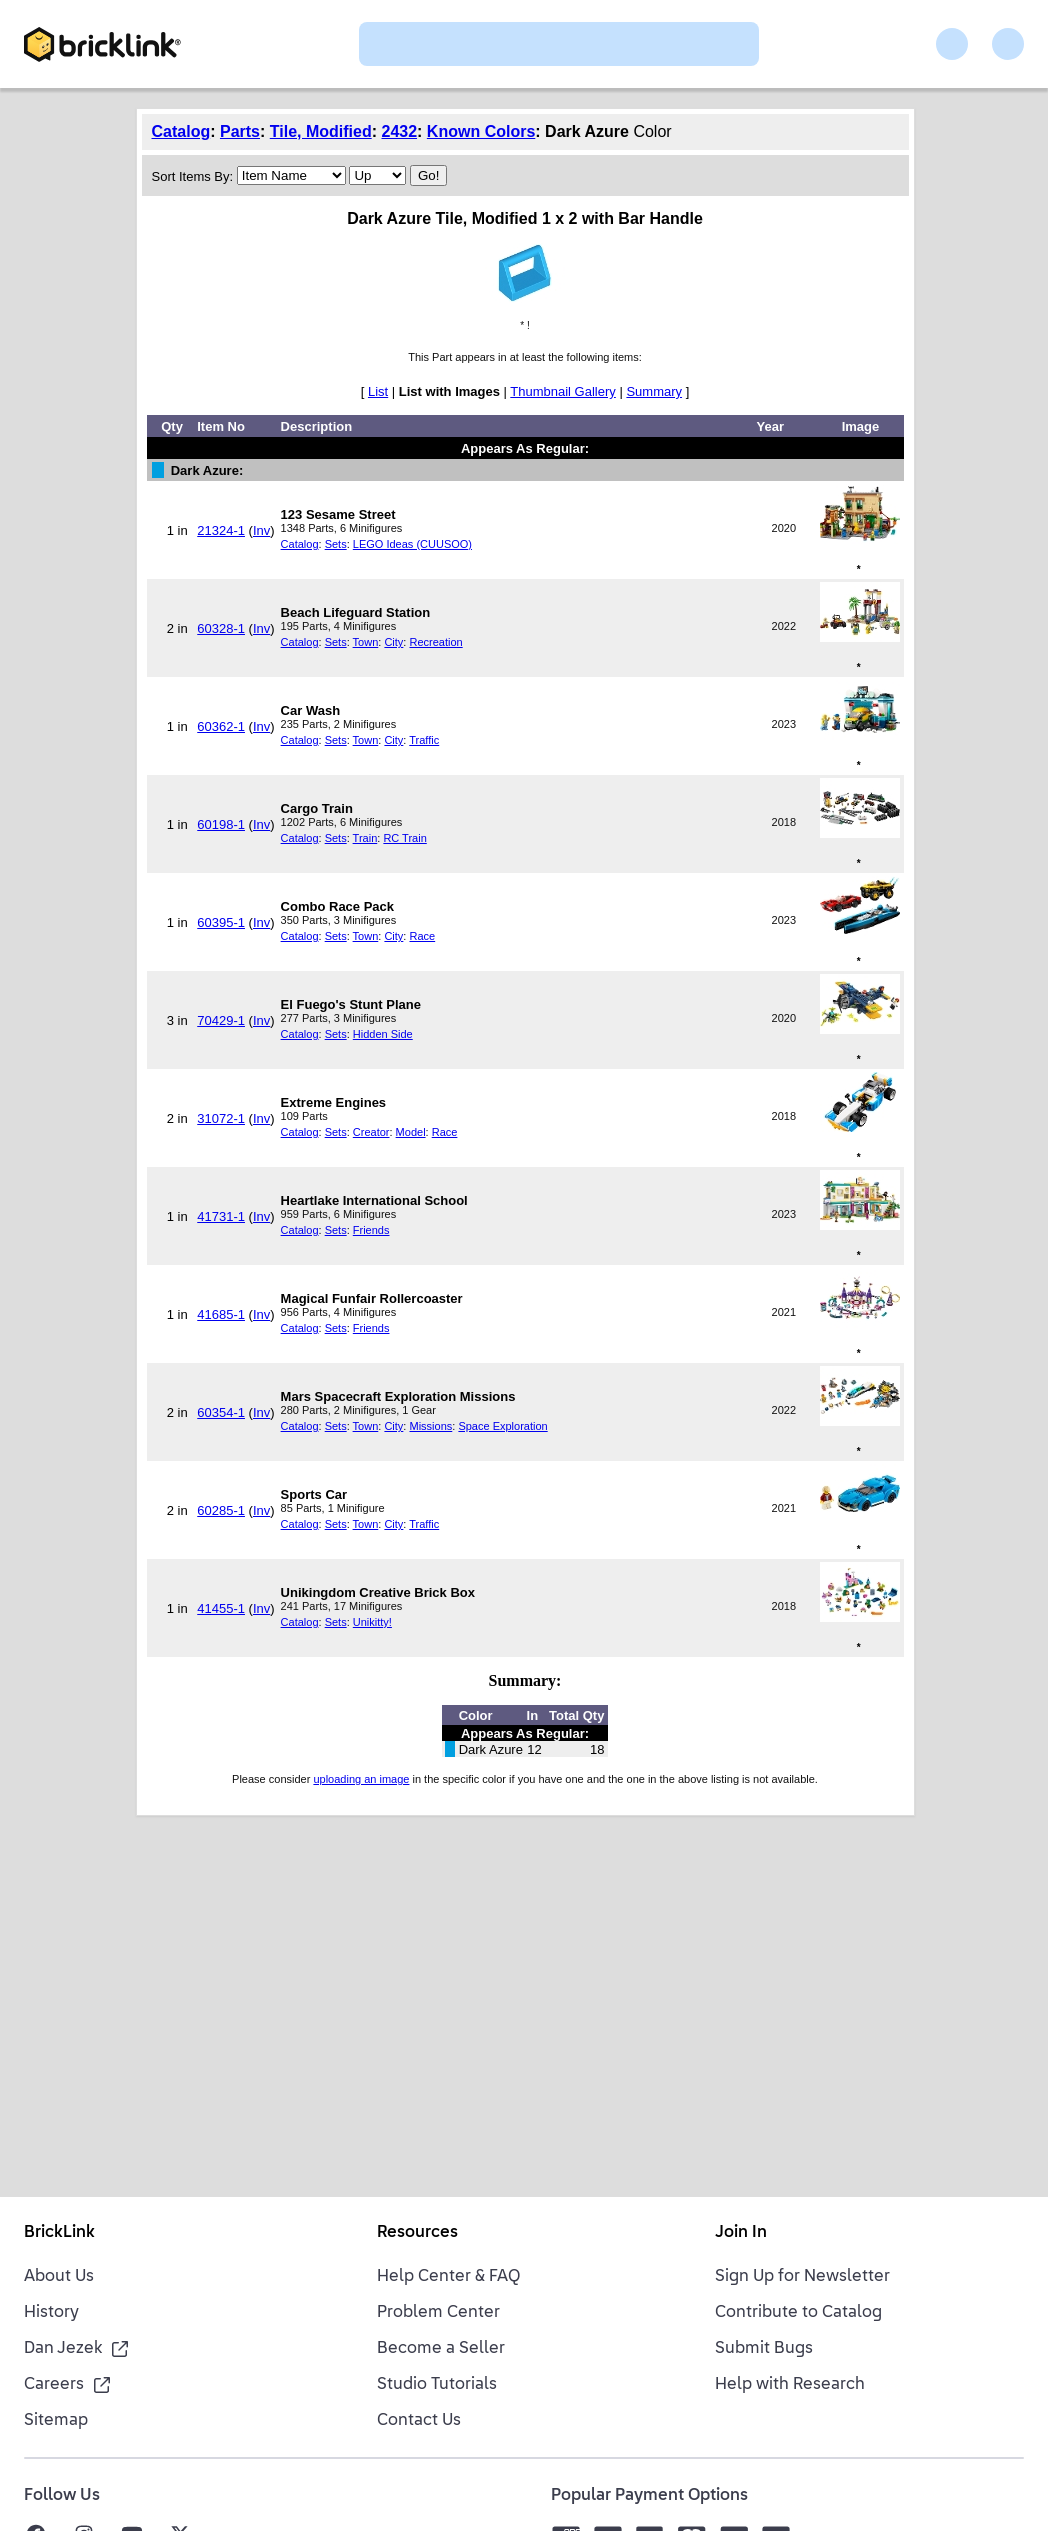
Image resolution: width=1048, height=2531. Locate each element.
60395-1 (221, 922)
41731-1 (221, 1216)
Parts (240, 131)
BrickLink (59, 2233)
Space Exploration (502, 1426)
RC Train (404, 838)
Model (411, 1132)
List (378, 391)
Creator (371, 1132)
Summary (654, 391)
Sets (336, 544)
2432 (399, 131)
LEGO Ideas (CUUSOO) (412, 544)
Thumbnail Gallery (563, 391)
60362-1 (221, 726)
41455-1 (221, 1608)
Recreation (435, 642)
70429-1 (221, 1020)
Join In (741, 2233)
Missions (430, 1426)
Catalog (181, 131)
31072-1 (221, 1118)
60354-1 (221, 1412)
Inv (261, 530)
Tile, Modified (321, 131)
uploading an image (361, 1779)
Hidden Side (383, 1034)
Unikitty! (372, 1622)
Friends (371, 1230)
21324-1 (221, 530)
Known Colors (481, 131)
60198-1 (221, 824)
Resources (417, 2233)
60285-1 (221, 1510)
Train (365, 838)
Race (422, 936)
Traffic (424, 740)
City (393, 642)
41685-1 (221, 1314)
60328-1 (221, 628)
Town (366, 642)
